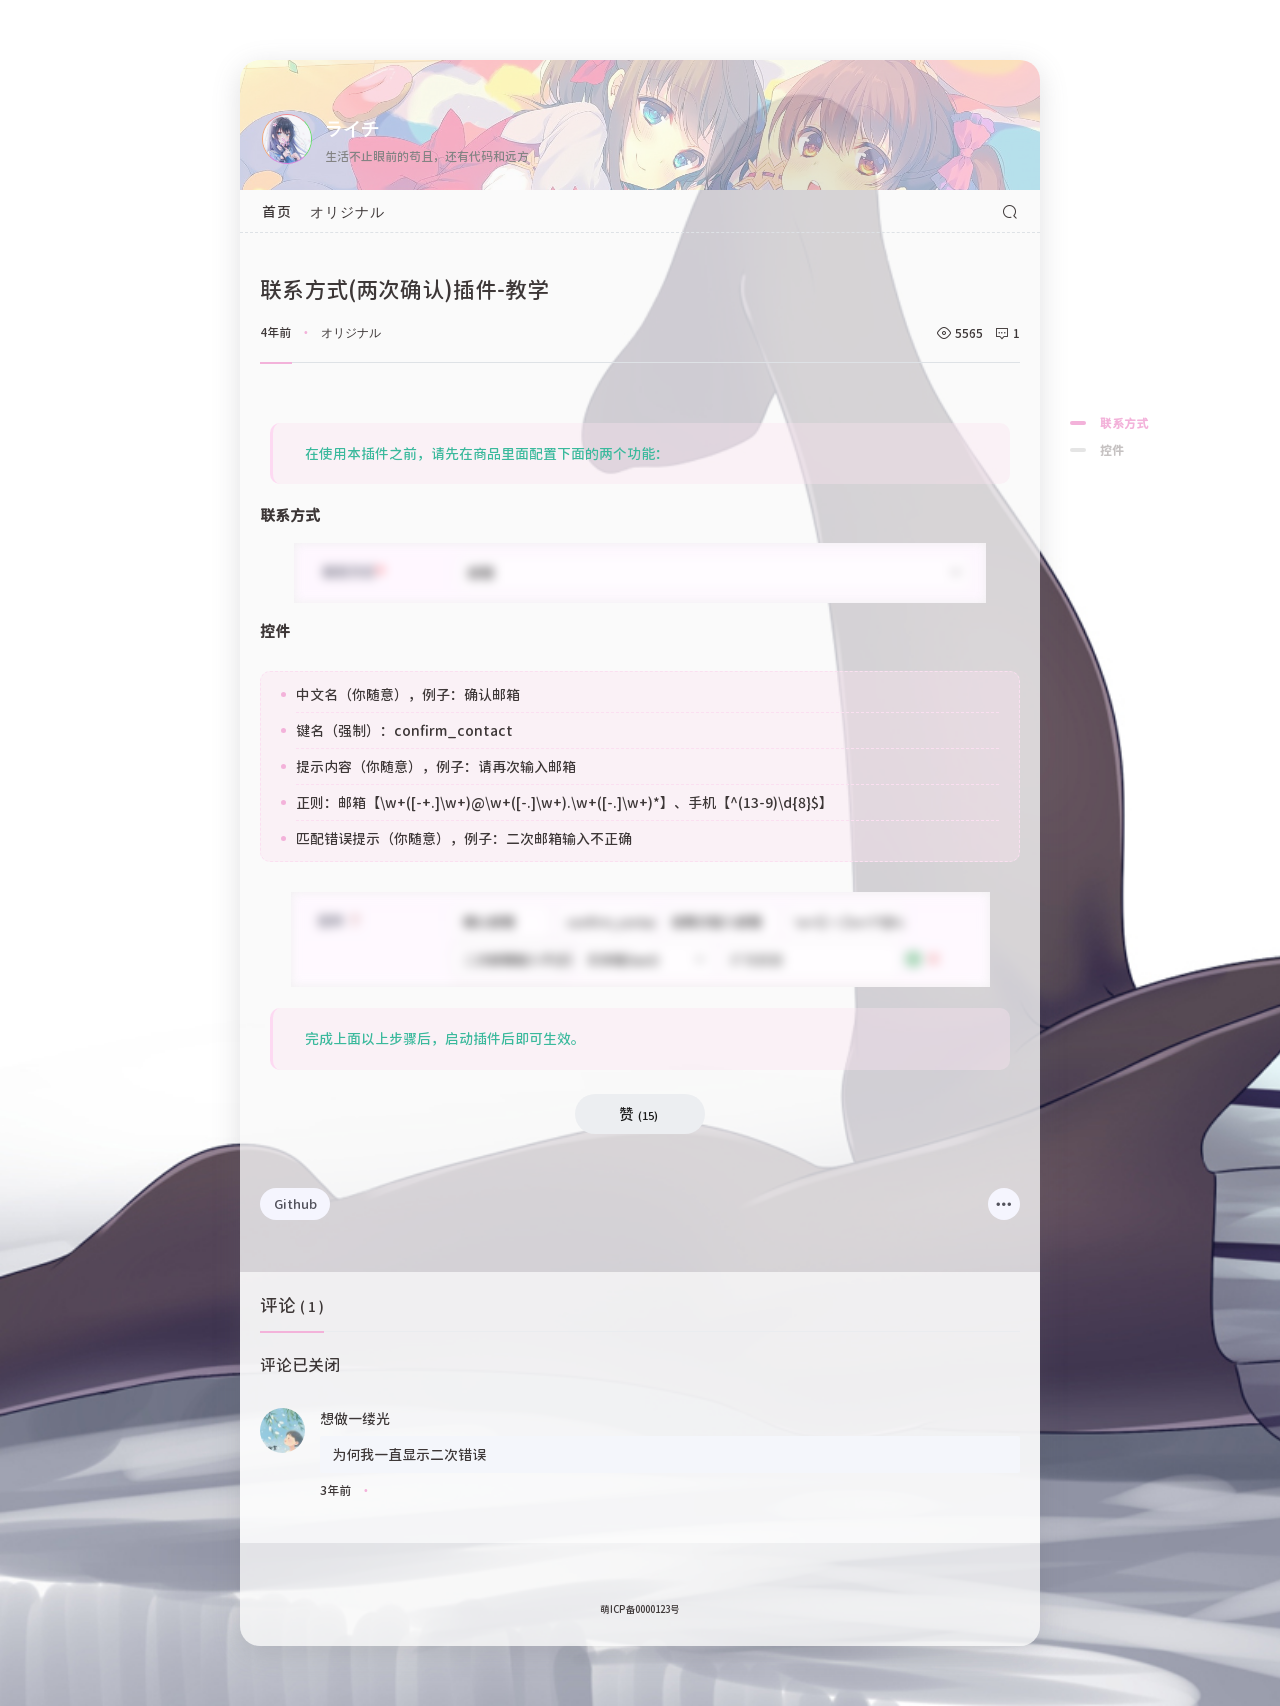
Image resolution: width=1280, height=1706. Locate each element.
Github (295, 1203)
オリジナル (347, 211)
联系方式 (1124, 422)
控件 (1112, 449)
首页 (277, 211)
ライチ (352, 127)
